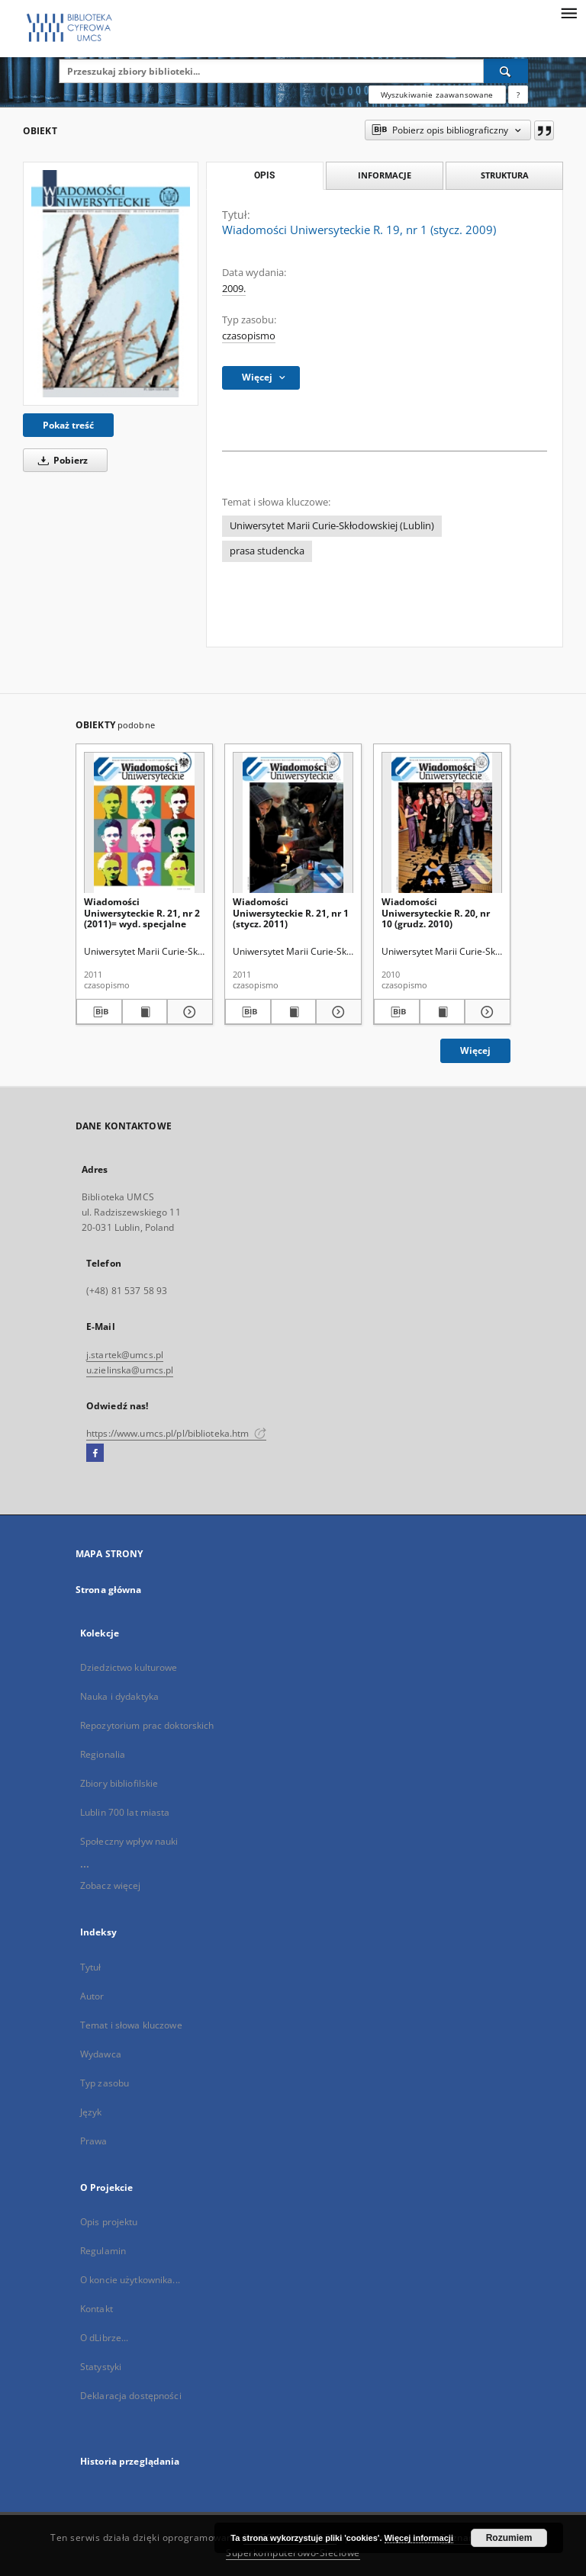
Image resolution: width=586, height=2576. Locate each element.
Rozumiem (509, 2538)
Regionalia (102, 1754)
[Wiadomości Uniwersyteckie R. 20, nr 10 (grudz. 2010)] (441, 823)
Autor (92, 1996)
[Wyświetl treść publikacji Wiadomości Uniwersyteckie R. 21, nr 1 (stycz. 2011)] (294, 1012)
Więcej (475, 1050)
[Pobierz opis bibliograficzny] (99, 1012)
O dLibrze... (104, 2337)
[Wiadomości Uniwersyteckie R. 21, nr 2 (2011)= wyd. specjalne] (144, 823)
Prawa (94, 2140)
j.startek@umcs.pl (124, 1354)
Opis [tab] (264, 175)
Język (91, 2111)
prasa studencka (267, 550)
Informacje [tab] (384, 175)
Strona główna (109, 1589)
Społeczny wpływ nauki (129, 1841)
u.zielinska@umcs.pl (129, 1369)
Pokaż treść (68, 425)
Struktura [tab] (505, 175)
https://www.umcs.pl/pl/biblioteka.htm (176, 1433)
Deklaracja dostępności (131, 2395)
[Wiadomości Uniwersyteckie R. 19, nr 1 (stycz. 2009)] (110, 283)
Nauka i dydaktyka (119, 1696)
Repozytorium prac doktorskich (147, 1725)
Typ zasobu (104, 2083)
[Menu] (568, 12)
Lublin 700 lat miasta (125, 1812)
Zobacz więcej (110, 1885)
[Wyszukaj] (506, 71)
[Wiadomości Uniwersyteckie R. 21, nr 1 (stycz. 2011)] (293, 823)
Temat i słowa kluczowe (131, 2025)
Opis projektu (109, 2221)
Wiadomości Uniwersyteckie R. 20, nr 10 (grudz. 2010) (436, 912)
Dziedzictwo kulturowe (129, 1667)
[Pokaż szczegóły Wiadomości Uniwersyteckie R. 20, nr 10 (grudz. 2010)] (485, 1012)
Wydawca (100, 2054)
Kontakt (96, 2308)
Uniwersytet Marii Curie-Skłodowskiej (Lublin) (332, 525)
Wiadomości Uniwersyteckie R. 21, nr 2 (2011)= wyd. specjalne (142, 912)
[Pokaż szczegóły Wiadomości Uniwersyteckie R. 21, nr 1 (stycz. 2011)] (336, 1012)
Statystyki (100, 2366)
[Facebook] (95, 1453)
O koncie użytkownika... (130, 2279)
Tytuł (90, 1967)
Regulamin (103, 2250)
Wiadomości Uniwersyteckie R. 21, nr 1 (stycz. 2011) (291, 912)
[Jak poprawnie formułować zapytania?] (518, 94)
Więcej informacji (419, 2537)
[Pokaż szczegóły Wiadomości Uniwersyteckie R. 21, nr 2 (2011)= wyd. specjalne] (188, 1012)
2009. (234, 288)
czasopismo (248, 335)
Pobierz (60, 460)
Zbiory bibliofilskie (119, 1783)
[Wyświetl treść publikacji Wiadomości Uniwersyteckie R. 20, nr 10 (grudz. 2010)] (442, 1012)
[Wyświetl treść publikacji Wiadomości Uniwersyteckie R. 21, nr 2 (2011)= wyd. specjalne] (145, 1012)
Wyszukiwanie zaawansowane (437, 94)
